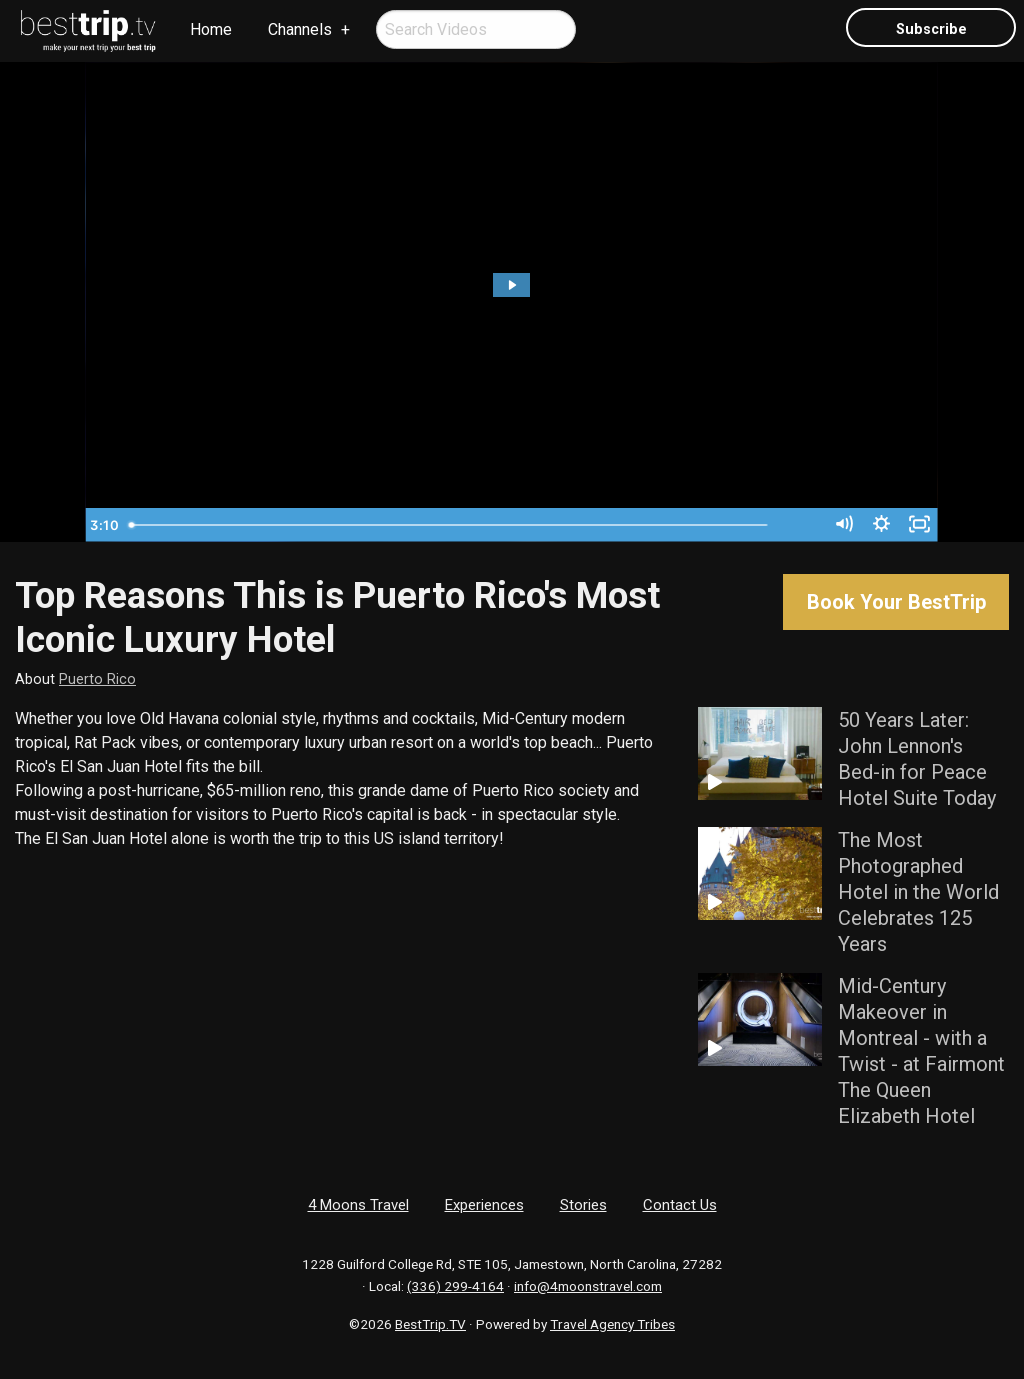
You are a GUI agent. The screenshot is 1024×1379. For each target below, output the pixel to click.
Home (211, 29)
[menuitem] (89, 31)
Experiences (484, 1205)
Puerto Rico (97, 679)
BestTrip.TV (430, 1324)
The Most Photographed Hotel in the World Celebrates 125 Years (918, 892)
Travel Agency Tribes (612, 1324)
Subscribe (931, 29)
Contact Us (680, 1205)
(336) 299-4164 (455, 1286)
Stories (583, 1205)
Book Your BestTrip (896, 602)
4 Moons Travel (358, 1205)
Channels (300, 29)
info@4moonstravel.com (588, 1286)
